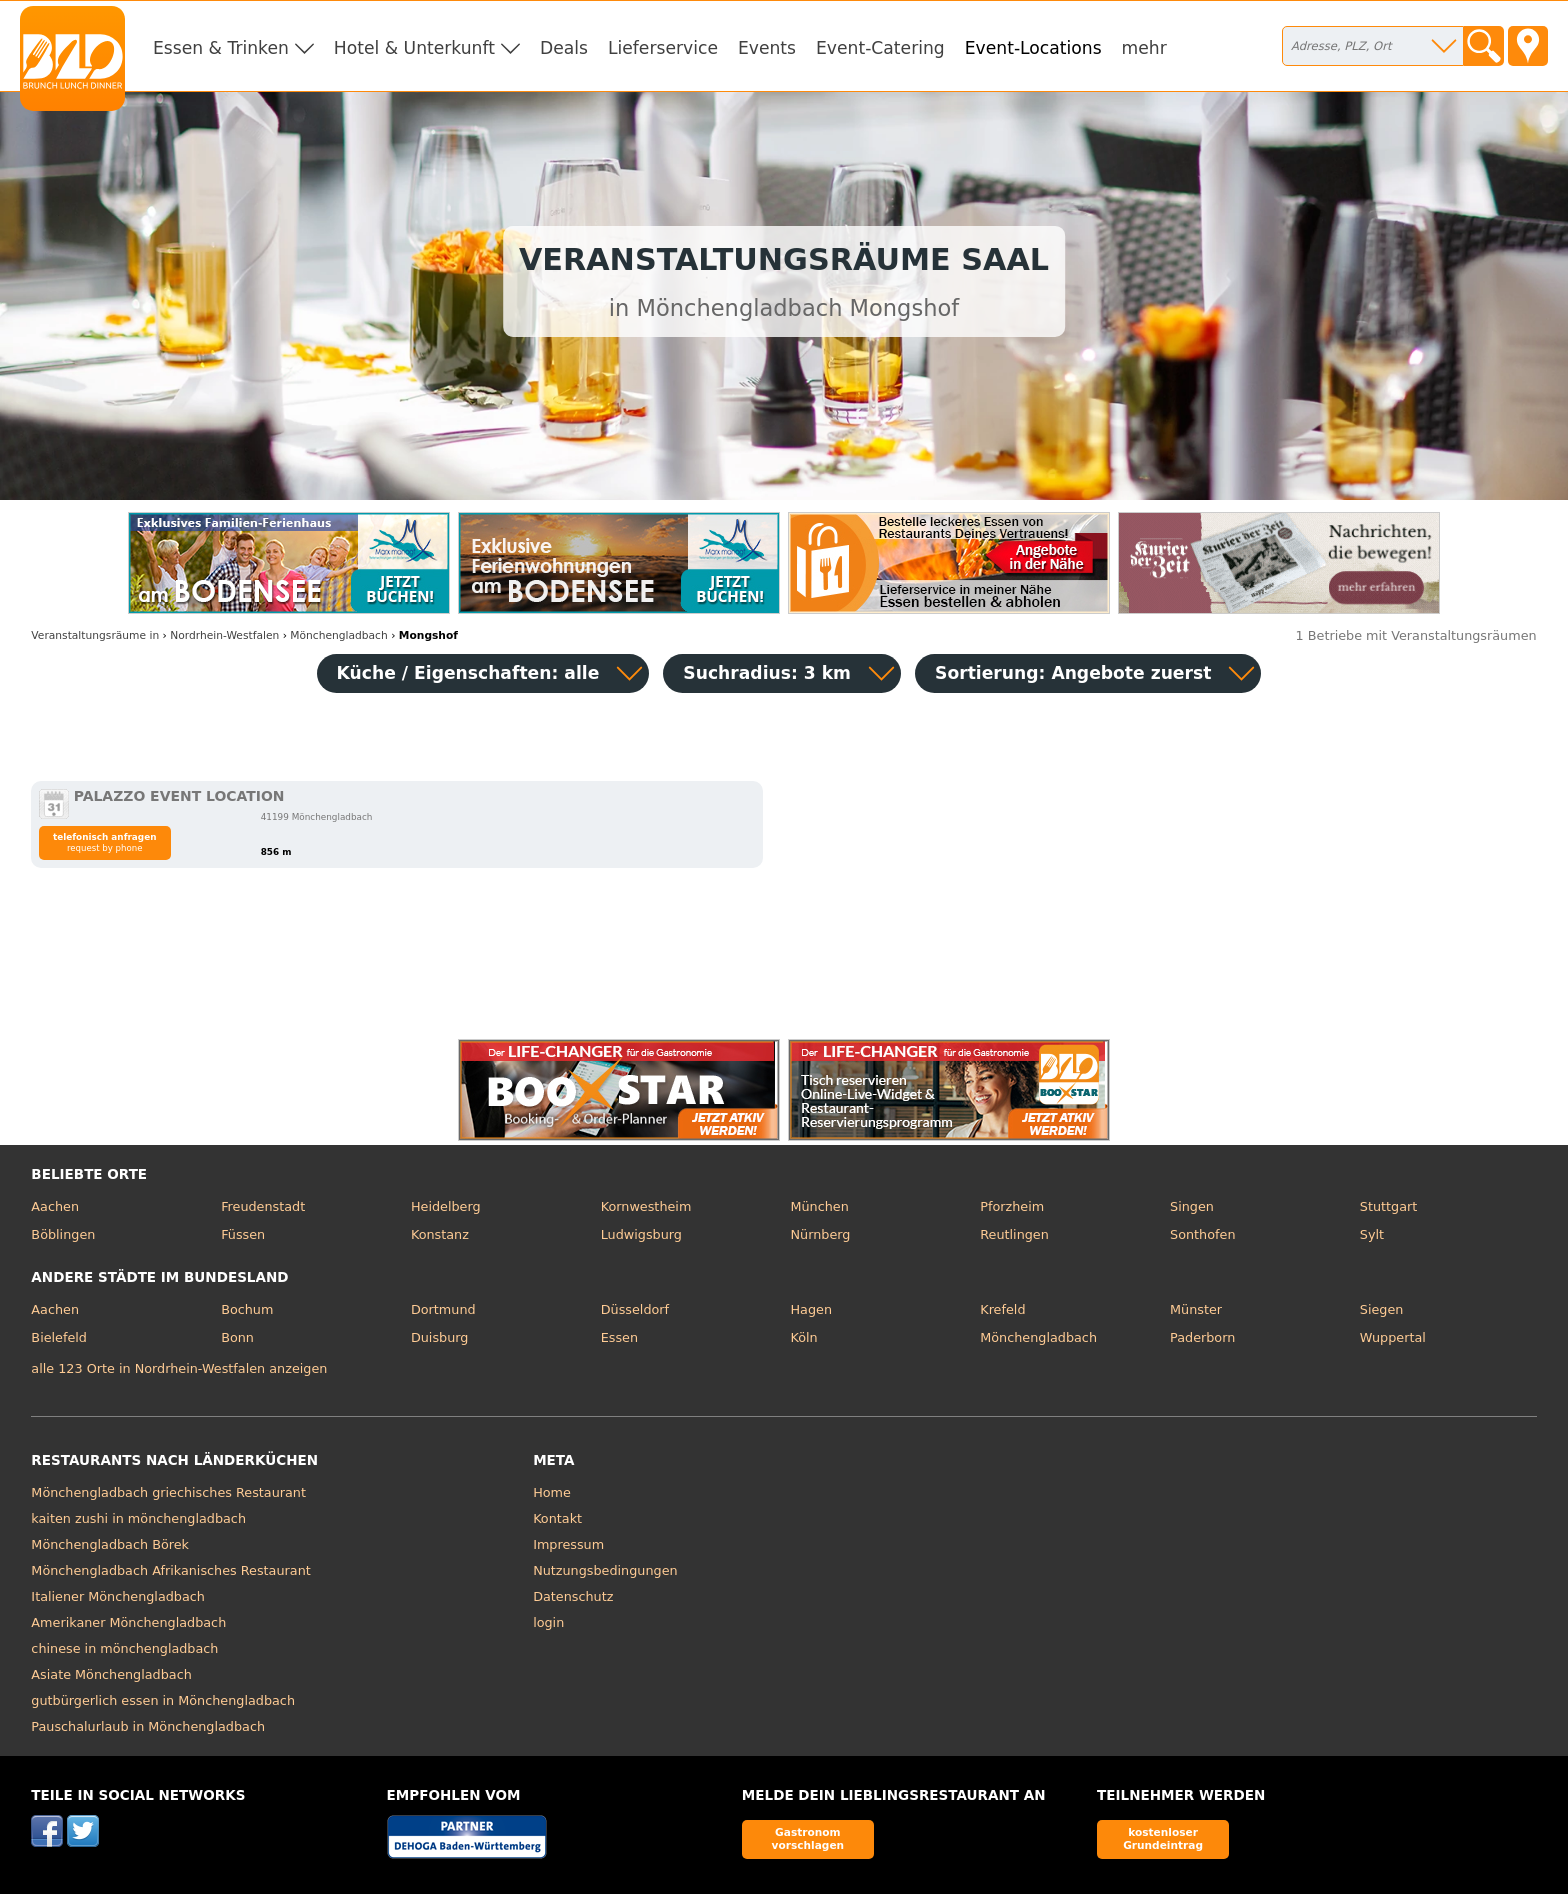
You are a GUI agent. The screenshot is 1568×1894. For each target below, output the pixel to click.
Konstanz (440, 1234)
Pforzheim (1012, 1206)
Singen (1192, 1206)
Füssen (243, 1234)
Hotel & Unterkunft (414, 48)
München (819, 1206)
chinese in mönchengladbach (124, 1648)
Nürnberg (820, 1234)
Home (552, 1492)
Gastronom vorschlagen (808, 1838)
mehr (1144, 48)
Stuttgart (1388, 1206)
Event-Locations (1033, 48)
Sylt (1372, 1234)
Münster (1196, 1309)
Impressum (568, 1544)
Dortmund (443, 1309)
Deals (564, 48)
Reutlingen (1014, 1234)
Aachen (55, 1206)
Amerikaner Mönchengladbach (128, 1622)
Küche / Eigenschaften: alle (468, 673)
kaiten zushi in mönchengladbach (138, 1518)
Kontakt (557, 1518)
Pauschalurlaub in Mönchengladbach (148, 1726)
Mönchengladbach (1038, 1337)
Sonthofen (1202, 1234)
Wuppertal (1393, 1337)
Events (767, 48)
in (95, 635)
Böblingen (63, 1234)
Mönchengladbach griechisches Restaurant (168, 1492)
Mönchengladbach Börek (110, 1544)
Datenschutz (573, 1596)
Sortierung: (1073, 673)
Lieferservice (663, 48)
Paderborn (1202, 1337)
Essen (619, 1337)
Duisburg (440, 1337)
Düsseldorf (635, 1309)
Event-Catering (880, 48)
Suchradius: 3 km (767, 673)
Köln (803, 1337)
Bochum (247, 1309)
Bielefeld (59, 1337)
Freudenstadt (263, 1206)
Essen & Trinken (221, 48)
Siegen (1382, 1309)
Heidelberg (446, 1206)
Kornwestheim (646, 1206)
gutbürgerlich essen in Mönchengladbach (163, 1700)
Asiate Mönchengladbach (111, 1674)
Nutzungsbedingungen (605, 1570)
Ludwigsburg (641, 1234)
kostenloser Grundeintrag (1163, 1838)
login (548, 1622)
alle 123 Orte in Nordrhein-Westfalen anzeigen (179, 1368)
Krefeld (1002, 1309)
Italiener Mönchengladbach (118, 1596)
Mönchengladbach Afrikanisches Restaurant (170, 1570)
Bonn (237, 1337)
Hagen (811, 1309)
